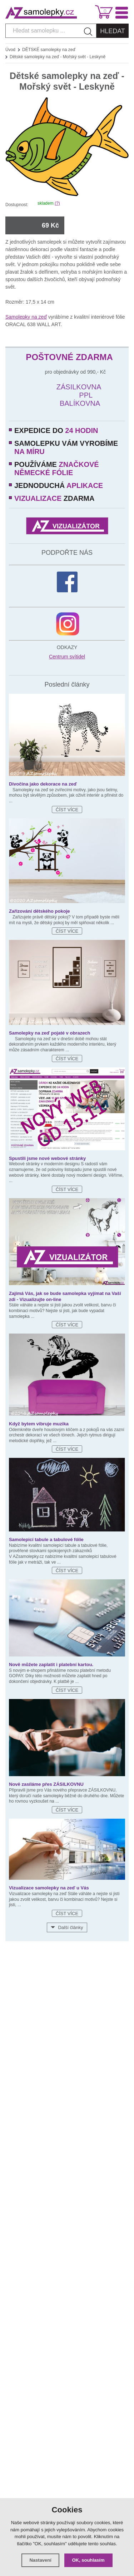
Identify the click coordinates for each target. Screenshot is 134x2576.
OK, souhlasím (88, 2560)
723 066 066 (79, 2111)
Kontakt (67, 2010)
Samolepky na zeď (26, 317)
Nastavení (40, 2560)
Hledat (112, 31)
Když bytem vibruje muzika (39, 1423)
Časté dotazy (67, 2023)
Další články (70, 1927)
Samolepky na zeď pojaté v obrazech (49, 1033)
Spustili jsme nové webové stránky (47, 1158)
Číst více (67, 809)
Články (67, 2035)
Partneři (67, 2060)
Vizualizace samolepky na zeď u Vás (49, 1887)
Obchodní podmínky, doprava (67, 1998)
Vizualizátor (67, 2048)
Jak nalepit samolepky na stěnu (67, 1985)
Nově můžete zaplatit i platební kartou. (51, 1664)
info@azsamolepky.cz (79, 2130)
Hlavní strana (67, 1973)
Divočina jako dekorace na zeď (43, 784)
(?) (57, 203)
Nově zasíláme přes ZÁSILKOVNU (46, 1784)
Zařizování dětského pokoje (39, 911)
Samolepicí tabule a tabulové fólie (46, 1539)
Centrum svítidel (67, 656)
